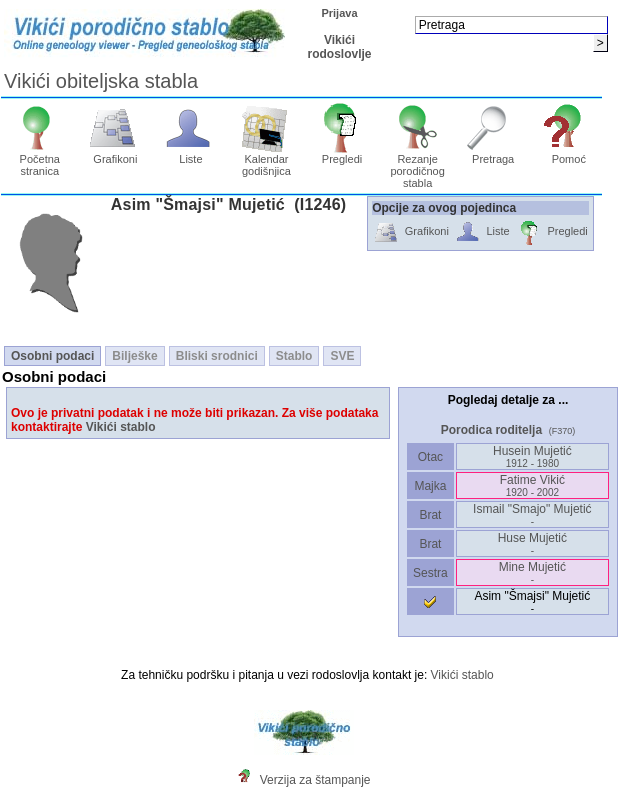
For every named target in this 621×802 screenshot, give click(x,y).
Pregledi (342, 154)
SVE (342, 356)
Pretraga (493, 154)
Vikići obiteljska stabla (101, 81)
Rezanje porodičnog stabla (417, 166)
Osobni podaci (52, 356)
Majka (430, 486)
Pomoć (568, 154)
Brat (430, 515)
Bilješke (134, 356)
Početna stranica (39, 160)
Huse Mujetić (532, 543)
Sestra (430, 573)
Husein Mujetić (532, 456)
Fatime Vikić (532, 485)
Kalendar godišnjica (266, 160)
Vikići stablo (121, 427)
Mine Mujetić (532, 572)
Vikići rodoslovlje (339, 47)
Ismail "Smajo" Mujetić (532, 514)
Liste (191, 154)
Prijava (339, 13)
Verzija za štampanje (315, 780)
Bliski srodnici (217, 356)
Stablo (294, 356)
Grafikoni (115, 154)
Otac (430, 457)
